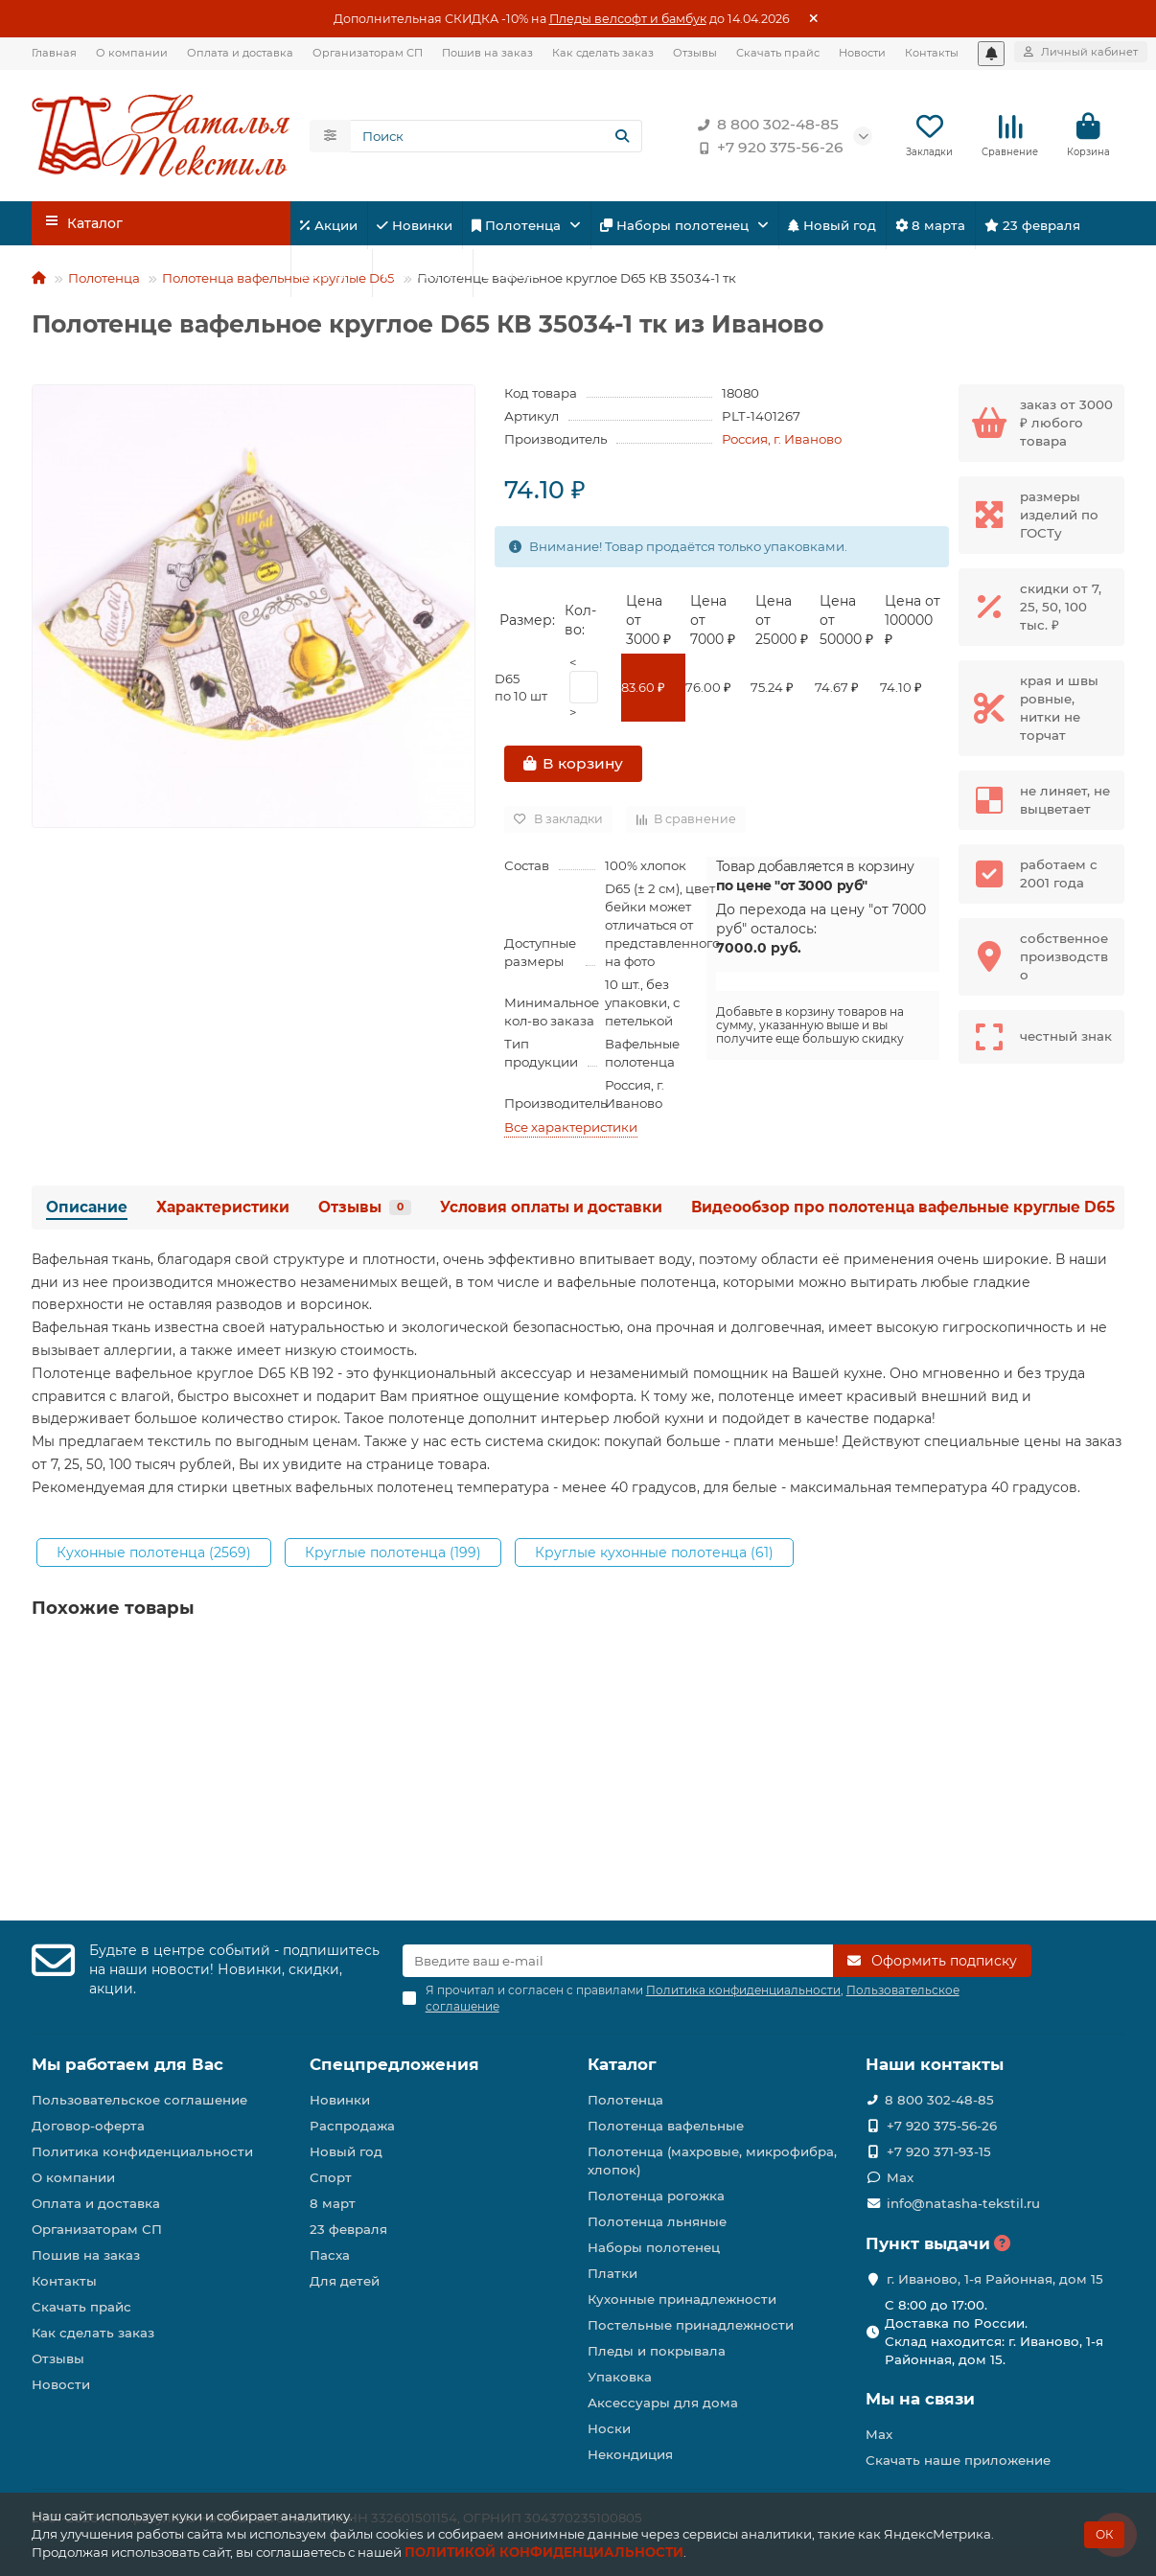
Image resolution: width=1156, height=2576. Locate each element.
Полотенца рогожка (656, 2195)
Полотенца (518, 225)
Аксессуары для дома (663, 2402)
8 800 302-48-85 (764, 124)
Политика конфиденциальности (142, 2151)
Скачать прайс (778, 52)
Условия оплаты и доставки (551, 1207)
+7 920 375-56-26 (767, 147)
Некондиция (630, 2454)
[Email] (618, 1960)
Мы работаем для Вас (127, 2064)
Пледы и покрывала (657, 2350)
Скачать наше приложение (958, 2460)
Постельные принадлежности (691, 2325)
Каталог (622, 2064)
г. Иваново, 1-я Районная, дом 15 (995, 2279)
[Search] (496, 136)
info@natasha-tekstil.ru (963, 2203)
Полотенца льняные (657, 2221)
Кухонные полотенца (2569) (154, 1552)
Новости (862, 52)
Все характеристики (570, 1127)
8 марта (930, 225)
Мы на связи (920, 2398)
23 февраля (1032, 225)
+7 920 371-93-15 (939, 2151)
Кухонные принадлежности (682, 2299)
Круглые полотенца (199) (393, 1552)
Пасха (509, 273)
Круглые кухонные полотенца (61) (654, 1552)
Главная (54, 52)
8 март (333, 2203)
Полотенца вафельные (666, 2125)
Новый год (832, 225)
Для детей (422, 273)
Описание (86, 1207)
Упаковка (620, 2376)
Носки (609, 2428)
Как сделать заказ (603, 52)
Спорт (331, 273)
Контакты (932, 52)
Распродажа (352, 2125)
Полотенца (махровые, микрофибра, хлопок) (712, 2160)
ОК (1104, 2534)
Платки (612, 2273)
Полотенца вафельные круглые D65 (278, 278)
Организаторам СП (367, 52)
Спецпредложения (394, 2064)
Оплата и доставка (240, 52)
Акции (329, 225)
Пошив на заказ (487, 52)
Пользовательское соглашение (139, 2099)
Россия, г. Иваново (782, 439)
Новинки (414, 225)
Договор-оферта (88, 2125)
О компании (132, 52)
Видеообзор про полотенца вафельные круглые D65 (903, 1207)
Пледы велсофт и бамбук (627, 19)
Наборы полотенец (676, 225)
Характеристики (222, 1207)
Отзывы (695, 52)
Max (900, 2177)
